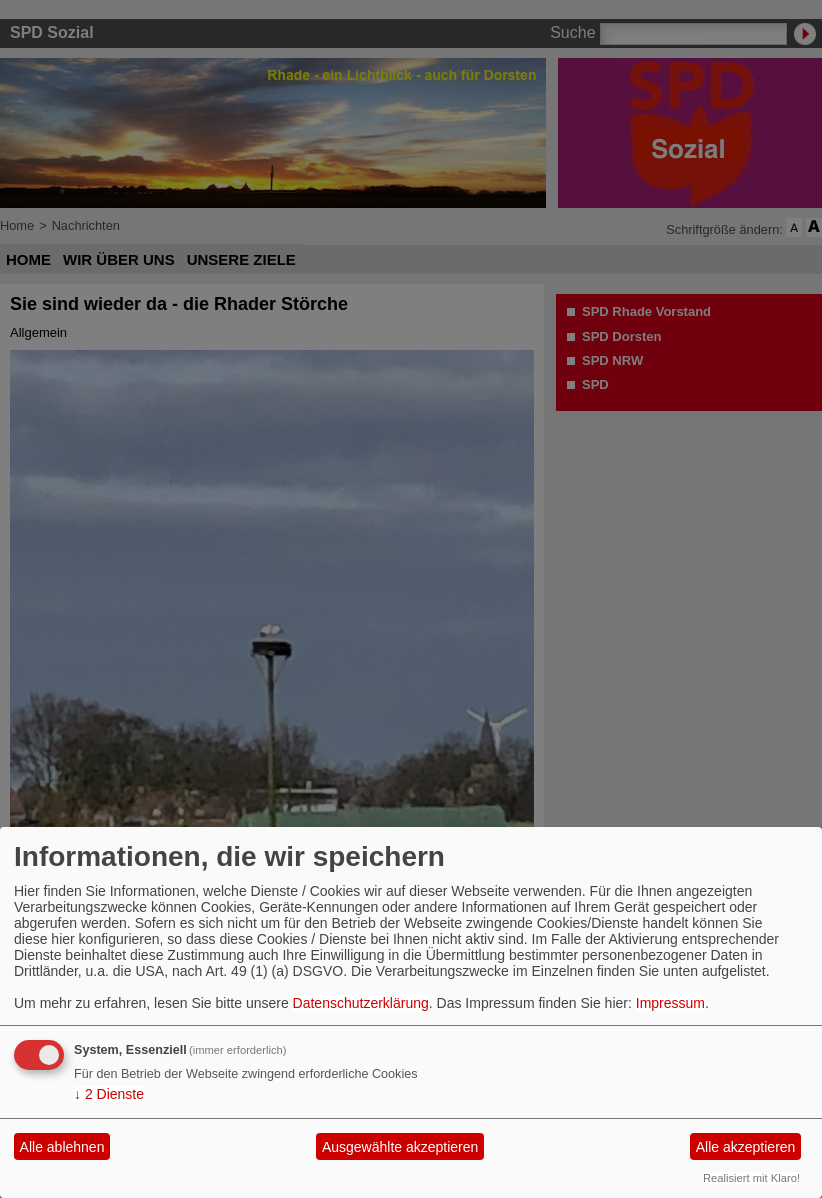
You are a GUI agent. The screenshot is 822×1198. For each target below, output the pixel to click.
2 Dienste (109, 1094)
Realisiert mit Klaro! (751, 1178)
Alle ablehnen (62, 1147)
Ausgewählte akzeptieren (400, 1147)
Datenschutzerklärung (361, 1003)
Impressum (670, 1003)
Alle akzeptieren (746, 1147)
